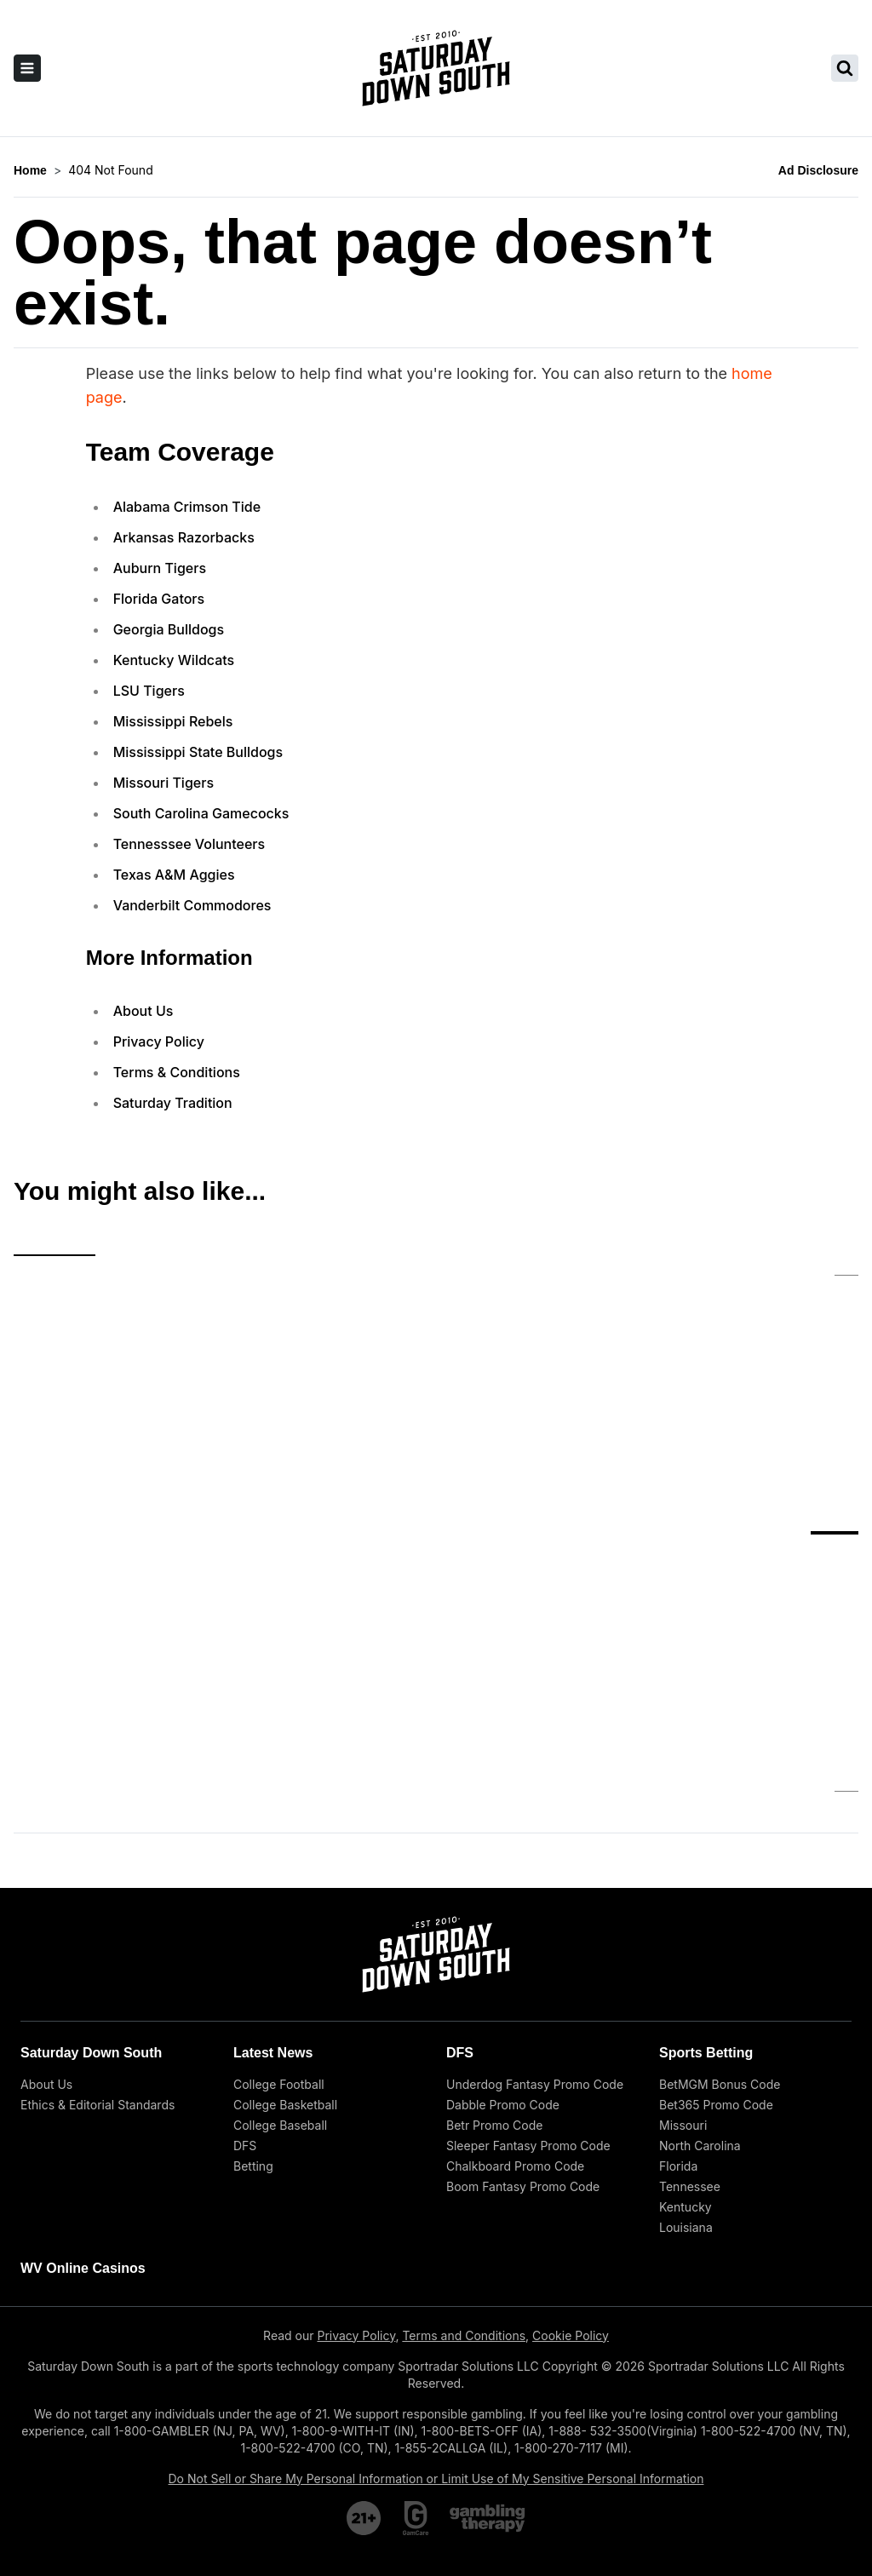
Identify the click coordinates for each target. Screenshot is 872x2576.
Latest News (273, 1865)
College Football (278, 1897)
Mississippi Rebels (173, 721)
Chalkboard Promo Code (515, 1978)
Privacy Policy (158, 1041)
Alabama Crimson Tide (187, 506)
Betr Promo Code (494, 1938)
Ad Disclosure (818, 170)
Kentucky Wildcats (174, 659)
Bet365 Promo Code (716, 1917)
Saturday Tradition (172, 1102)
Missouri (683, 1938)
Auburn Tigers (159, 568)
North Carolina (700, 1958)
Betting (253, 1978)
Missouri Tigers (163, 782)
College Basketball (285, 1917)
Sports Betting (706, 1865)
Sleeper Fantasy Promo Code (528, 1958)
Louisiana (686, 2040)
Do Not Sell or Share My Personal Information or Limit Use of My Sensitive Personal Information (436, 2291)
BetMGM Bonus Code (719, 1897)
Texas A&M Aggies (174, 874)
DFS (244, 1958)
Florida (678, 1978)
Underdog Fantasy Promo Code (534, 1897)
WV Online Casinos (83, 2081)
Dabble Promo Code (502, 1917)
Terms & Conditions (176, 1072)
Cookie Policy (570, 2148)
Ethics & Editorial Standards (97, 1917)
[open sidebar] (27, 68)
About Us (143, 1010)
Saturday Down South (91, 1865)
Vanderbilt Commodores (192, 905)
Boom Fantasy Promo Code (523, 1999)
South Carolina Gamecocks (201, 813)
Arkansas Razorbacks (184, 537)
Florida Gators (159, 598)
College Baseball (280, 1938)
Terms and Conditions (463, 2148)
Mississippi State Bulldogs (198, 751)
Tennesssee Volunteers (189, 843)
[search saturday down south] (844, 68)
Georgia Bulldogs (168, 629)
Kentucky (685, 2019)
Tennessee (689, 1999)
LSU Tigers (149, 690)
